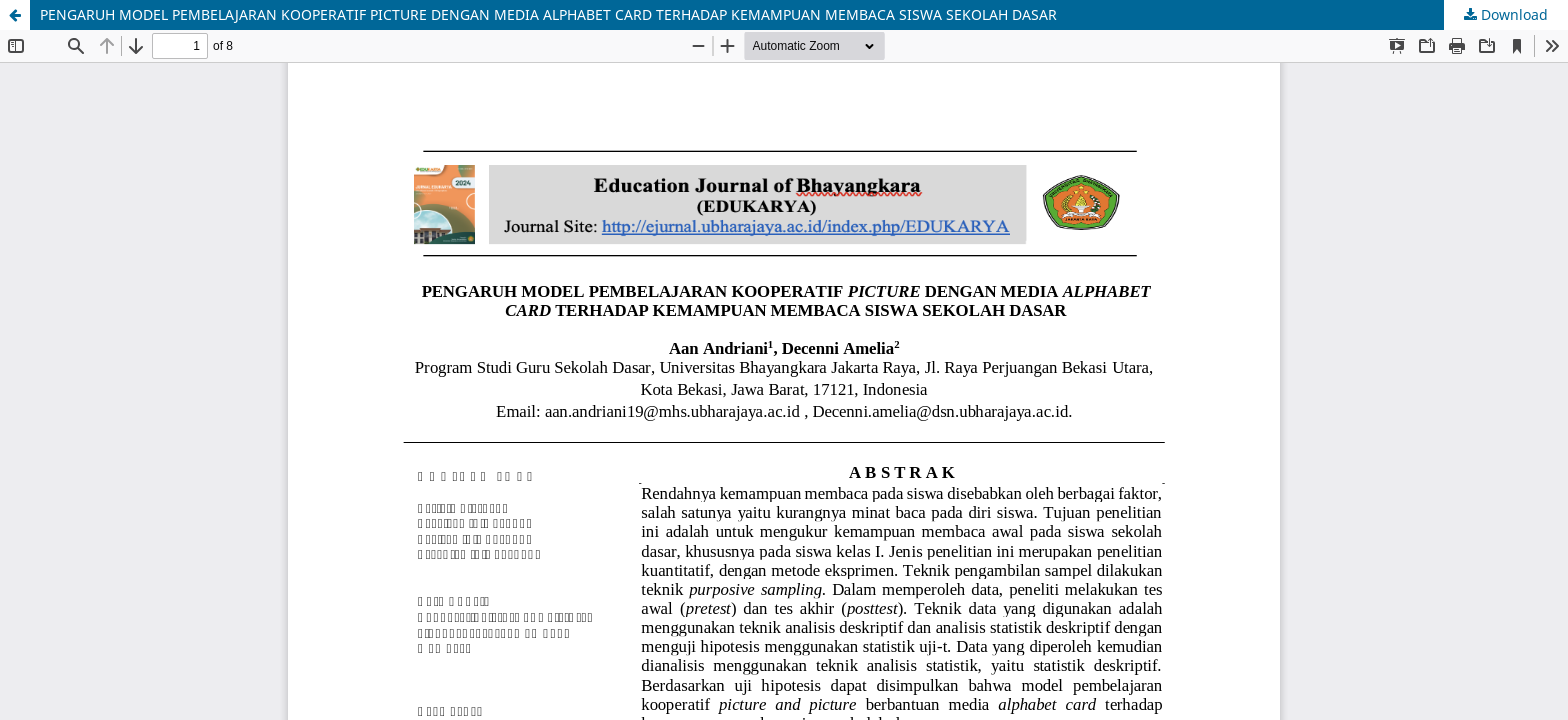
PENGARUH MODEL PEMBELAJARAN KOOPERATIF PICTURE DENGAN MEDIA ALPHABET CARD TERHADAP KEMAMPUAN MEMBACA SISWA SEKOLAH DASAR (548, 14)
